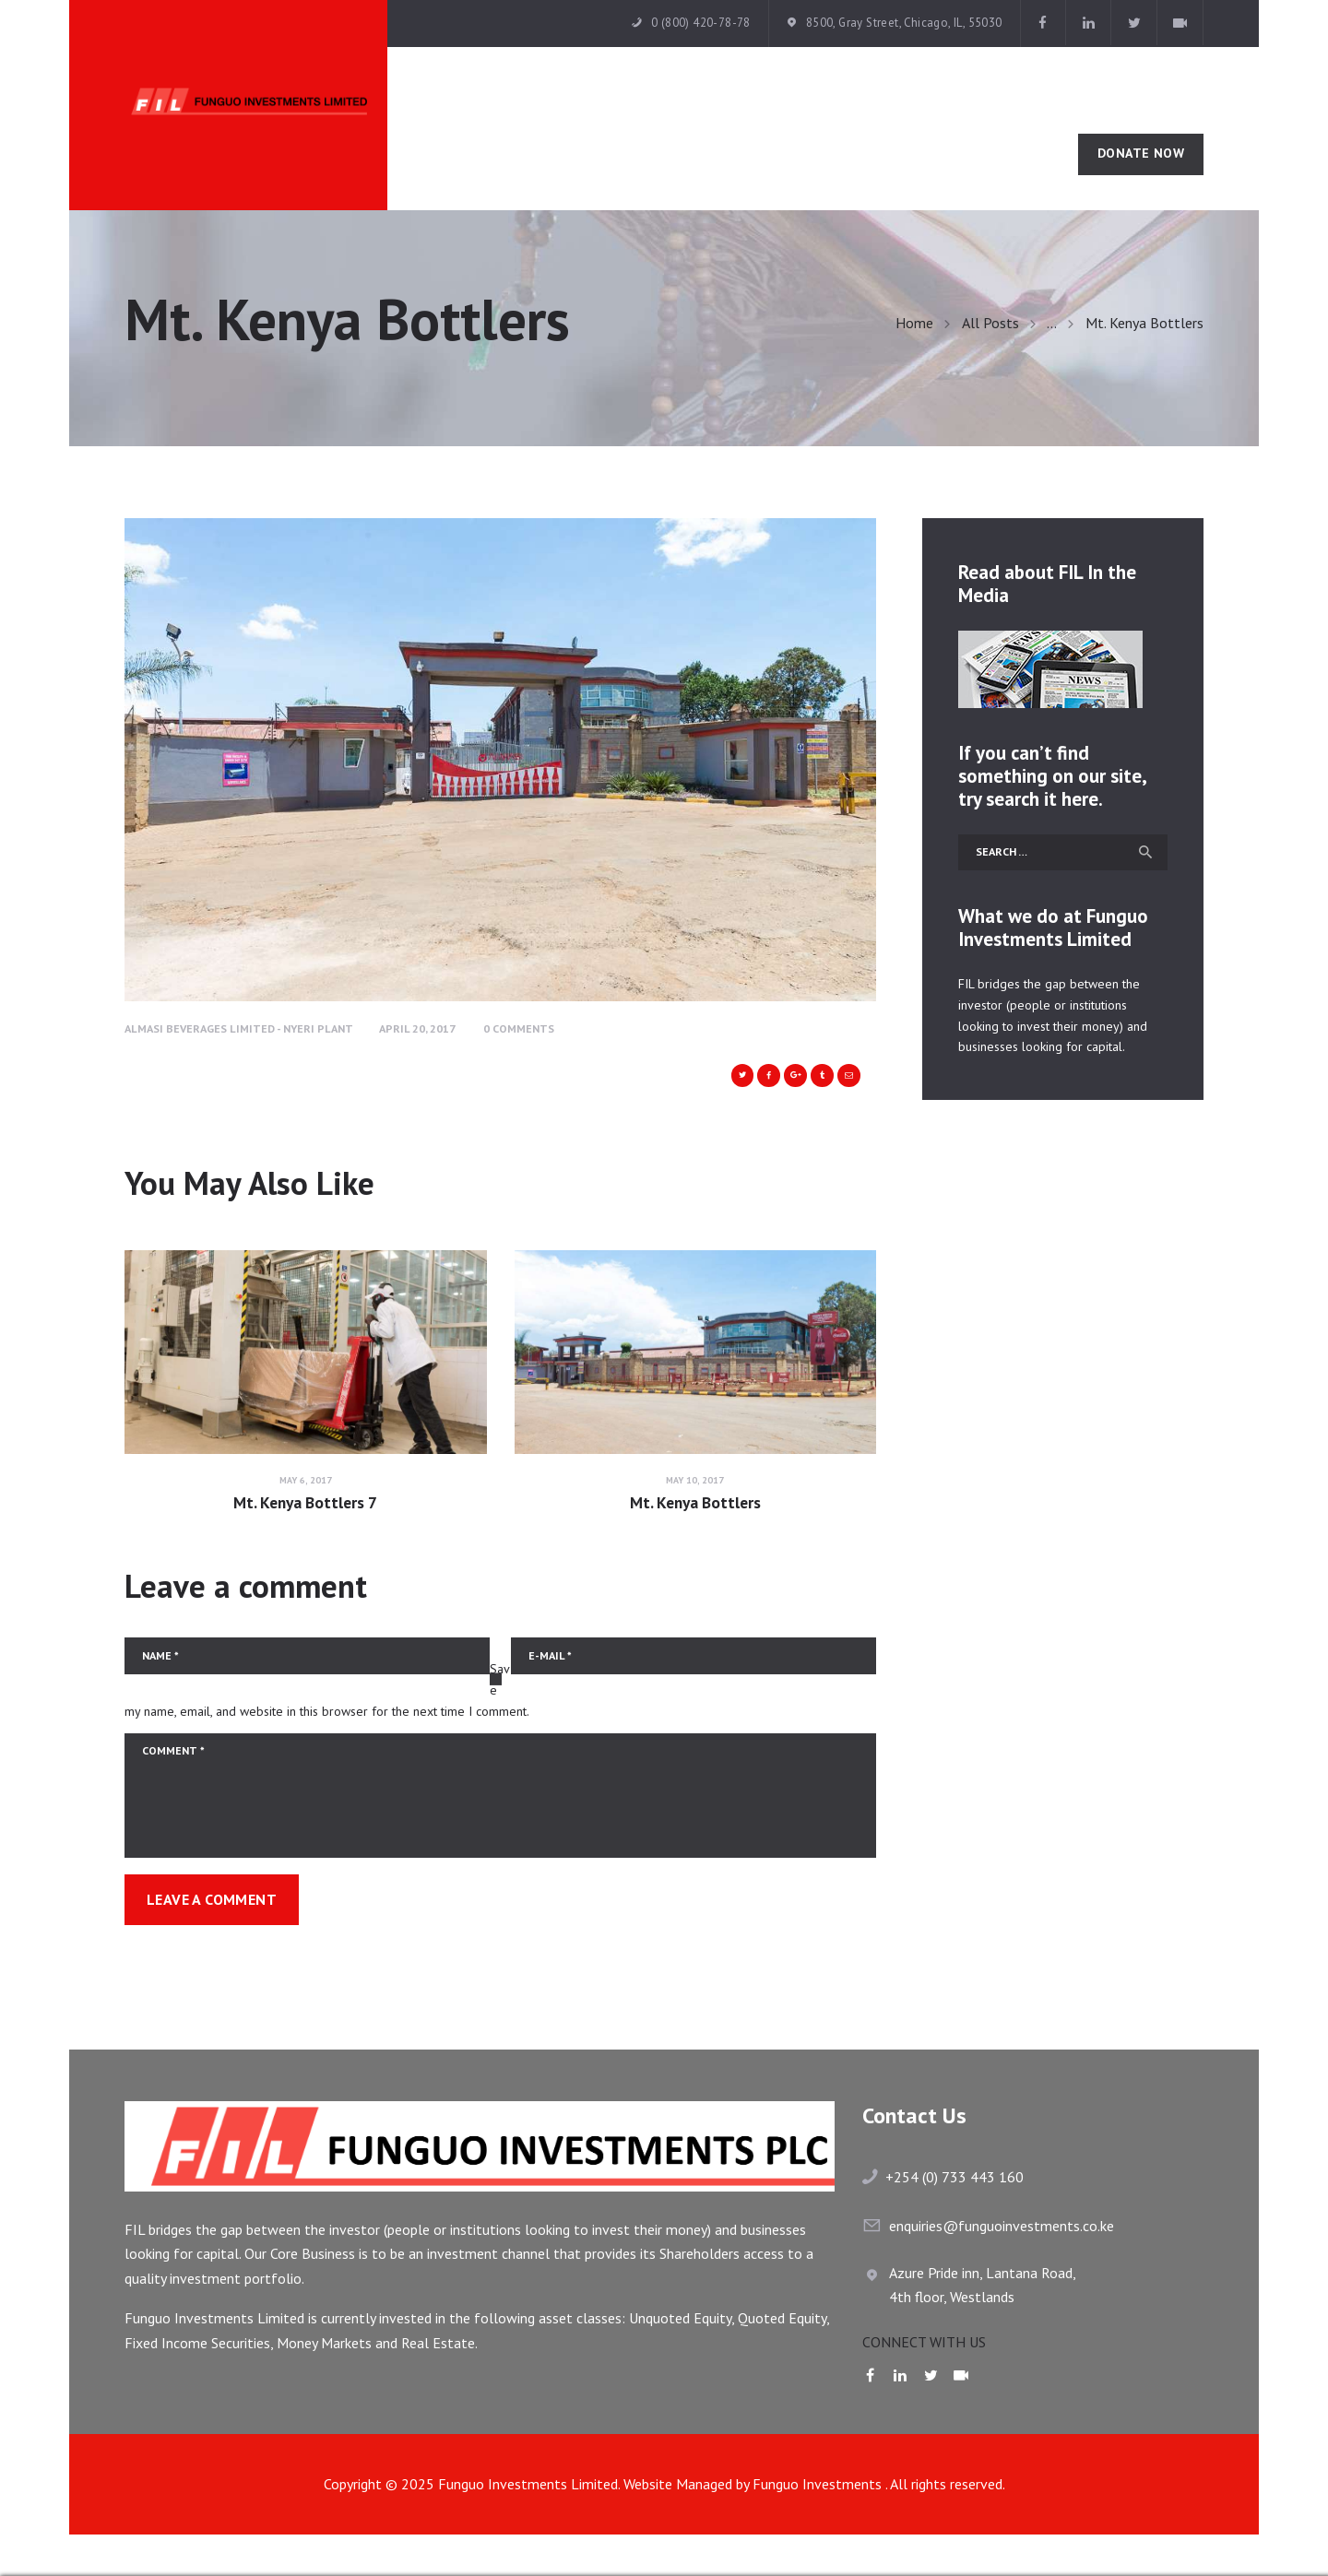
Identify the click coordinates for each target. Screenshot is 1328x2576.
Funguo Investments (819, 2484)
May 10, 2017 (695, 1480)
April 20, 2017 (417, 1028)
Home (914, 323)
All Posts (990, 322)
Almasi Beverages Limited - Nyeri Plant (239, 1028)
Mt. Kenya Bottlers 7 (305, 1503)
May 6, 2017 (305, 1480)
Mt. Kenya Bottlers (695, 1503)
